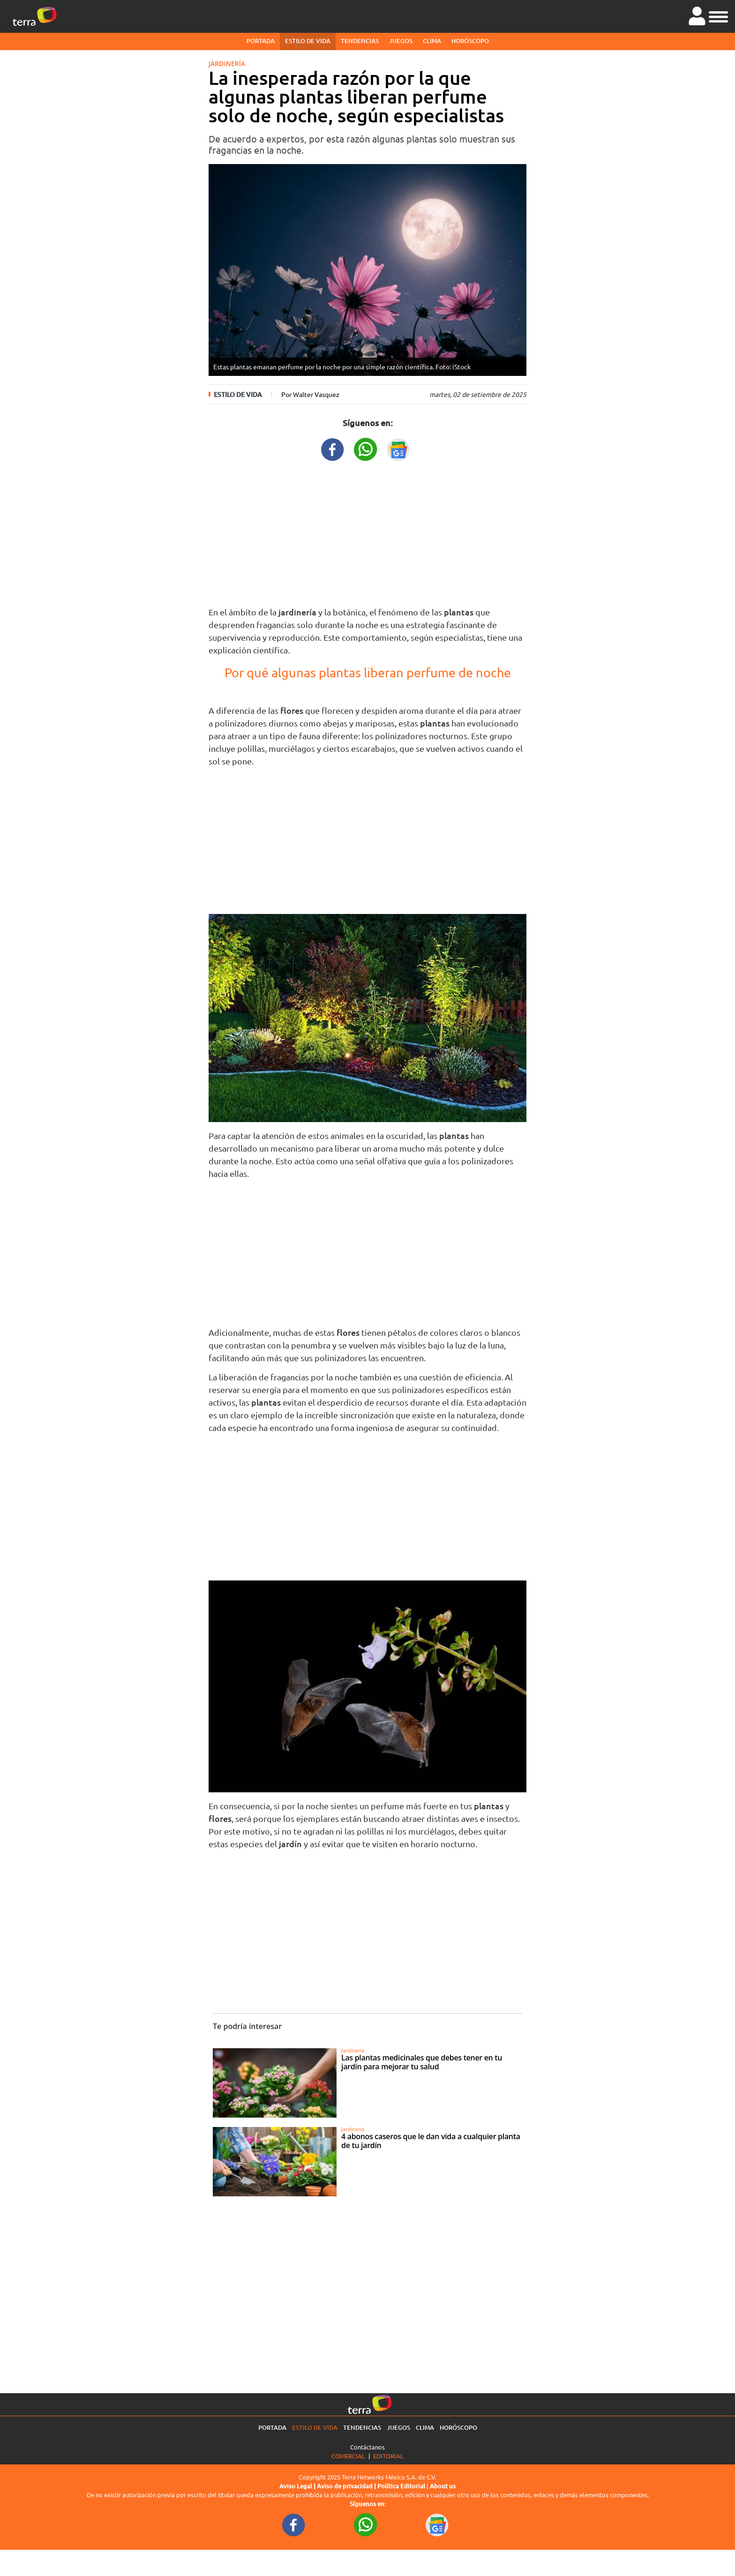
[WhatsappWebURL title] (365, 448)
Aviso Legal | (298, 2486)
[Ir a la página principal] (35, 16)
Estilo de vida (307, 41)
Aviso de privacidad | (347, 2486)
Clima (432, 41)
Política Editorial (401, 2486)
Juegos (400, 41)
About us (443, 2486)
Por (310, 394)
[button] (718, 15)
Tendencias (360, 41)
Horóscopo (470, 41)
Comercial (348, 2456)
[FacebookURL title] (333, 448)
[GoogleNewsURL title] (398, 448)
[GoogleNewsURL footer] (437, 2524)
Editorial (388, 2456)
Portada (261, 41)
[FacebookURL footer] (294, 2524)
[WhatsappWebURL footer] (365, 2524)
